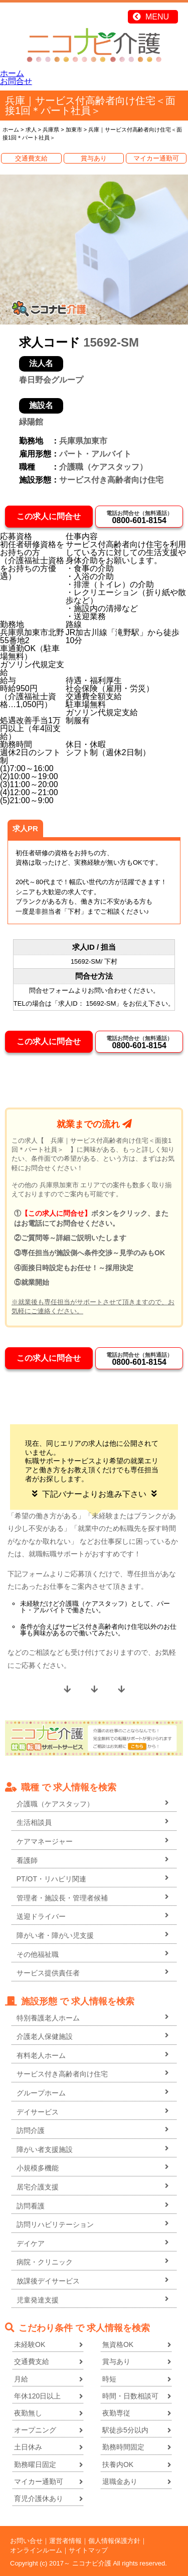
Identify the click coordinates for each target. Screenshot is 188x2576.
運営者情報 (65, 2540)
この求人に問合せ (49, 516)
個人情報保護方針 (114, 2540)
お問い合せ (26, 2540)
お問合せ (16, 81)
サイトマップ (88, 2550)
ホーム (12, 73)
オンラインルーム (36, 2550)
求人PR (25, 828)
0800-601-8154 (139, 517)
